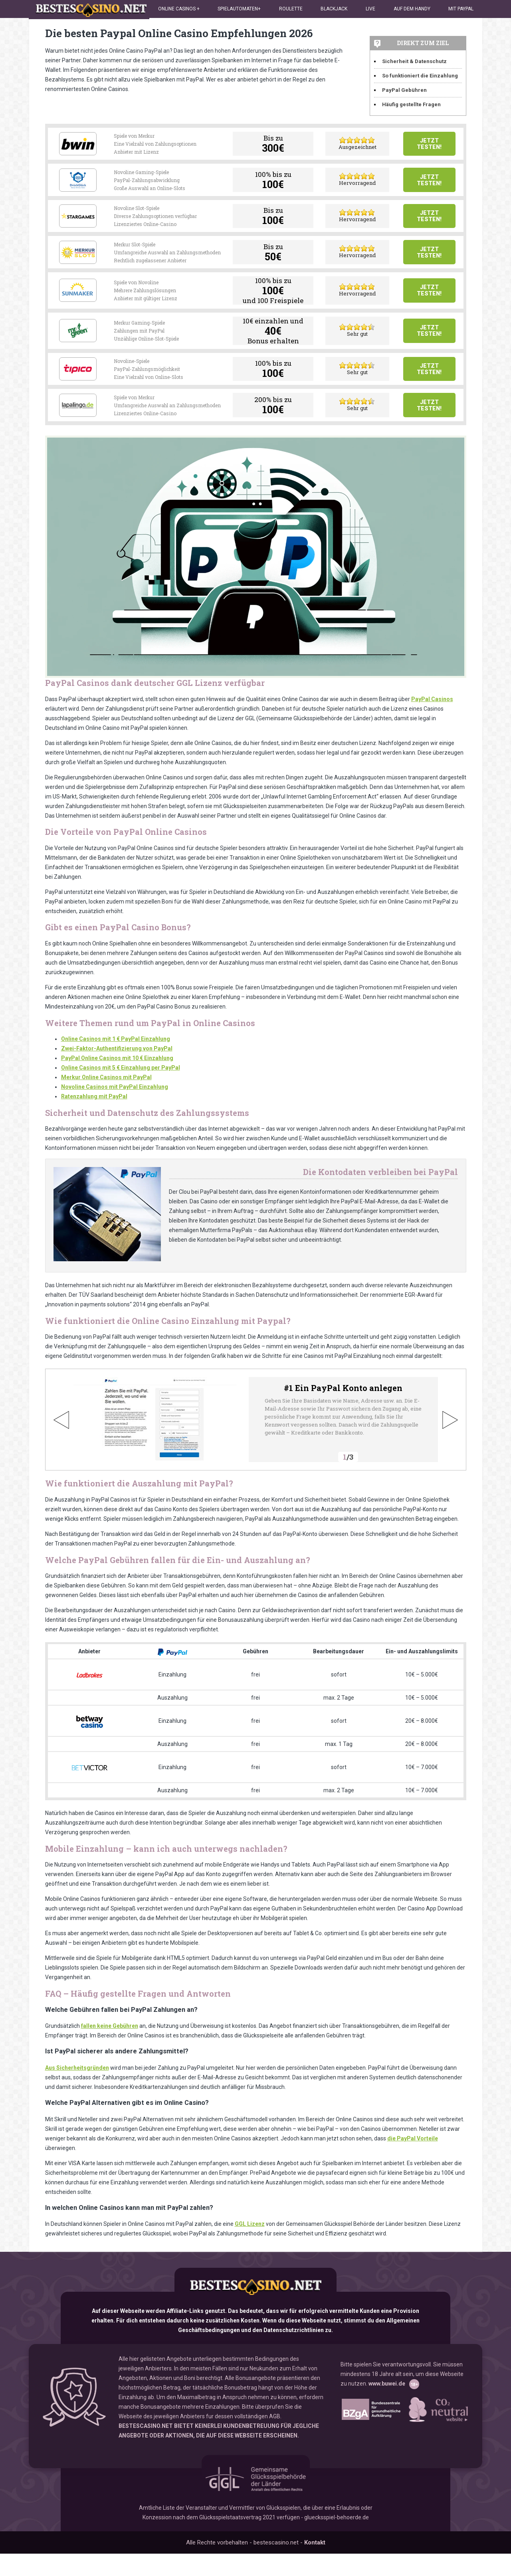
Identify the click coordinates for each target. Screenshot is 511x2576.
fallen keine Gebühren (109, 2054)
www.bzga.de (370, 2435)
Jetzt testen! (429, 146)
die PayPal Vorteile (412, 2167)
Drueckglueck (78, 186)
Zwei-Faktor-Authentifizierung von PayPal (116, 1077)
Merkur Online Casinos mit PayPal (106, 1105)
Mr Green (78, 349)
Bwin (78, 146)
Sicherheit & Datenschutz (414, 61)
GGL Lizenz (250, 2252)
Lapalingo (78, 431)
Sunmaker (78, 309)
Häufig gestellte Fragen (411, 104)
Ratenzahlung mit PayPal (94, 1125)
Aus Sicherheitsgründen (77, 2096)
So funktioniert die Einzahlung (420, 76)
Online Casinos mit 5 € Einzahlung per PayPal (120, 1096)
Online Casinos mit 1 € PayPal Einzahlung (115, 1067)
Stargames (78, 227)
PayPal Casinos (432, 727)
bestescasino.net (255, 2314)
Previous (61, 1448)
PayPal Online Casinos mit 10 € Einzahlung (117, 1086)
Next (450, 1448)
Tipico (78, 390)
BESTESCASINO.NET (146, 2452)
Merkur (78, 268)
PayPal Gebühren (404, 90)
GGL (256, 2501)
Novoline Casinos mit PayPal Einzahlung (114, 1115)
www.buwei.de (386, 2409)
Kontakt (314, 2564)
